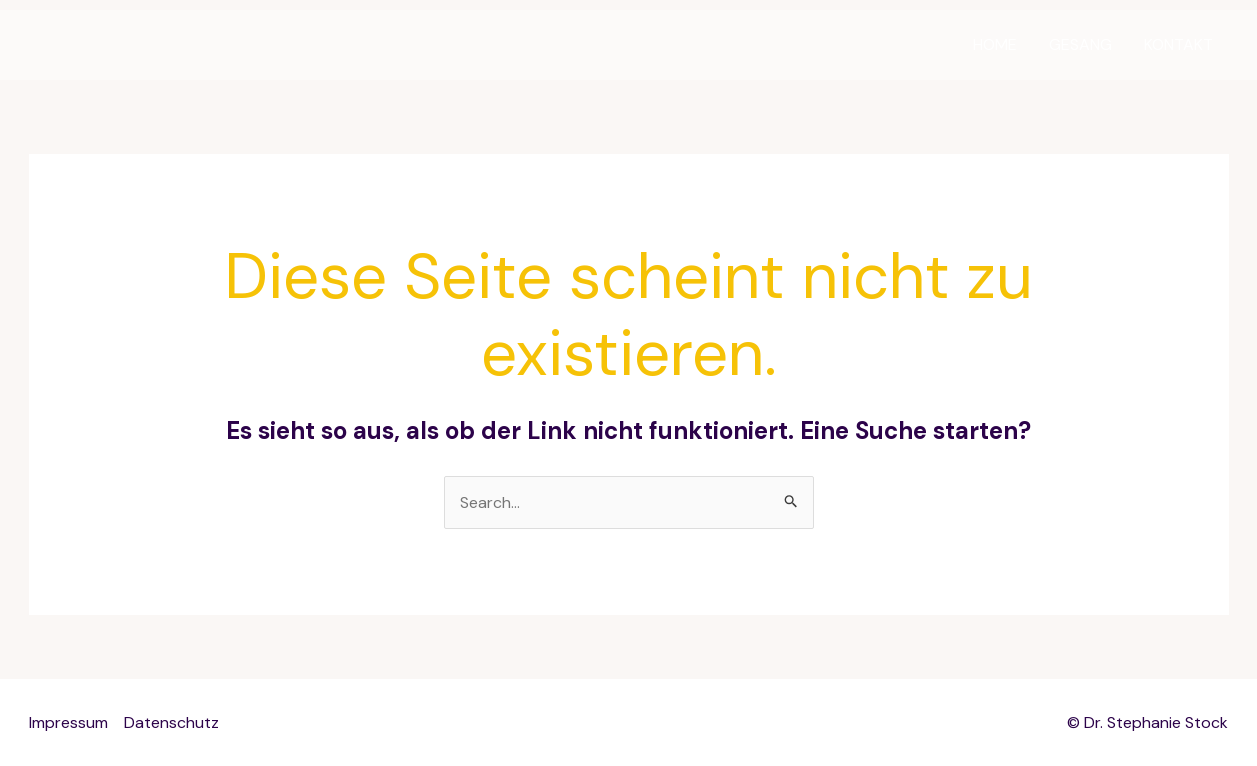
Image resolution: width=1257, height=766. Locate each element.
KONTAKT (1178, 44)
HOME (995, 44)
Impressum (68, 722)
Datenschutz (171, 722)
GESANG (1080, 44)
